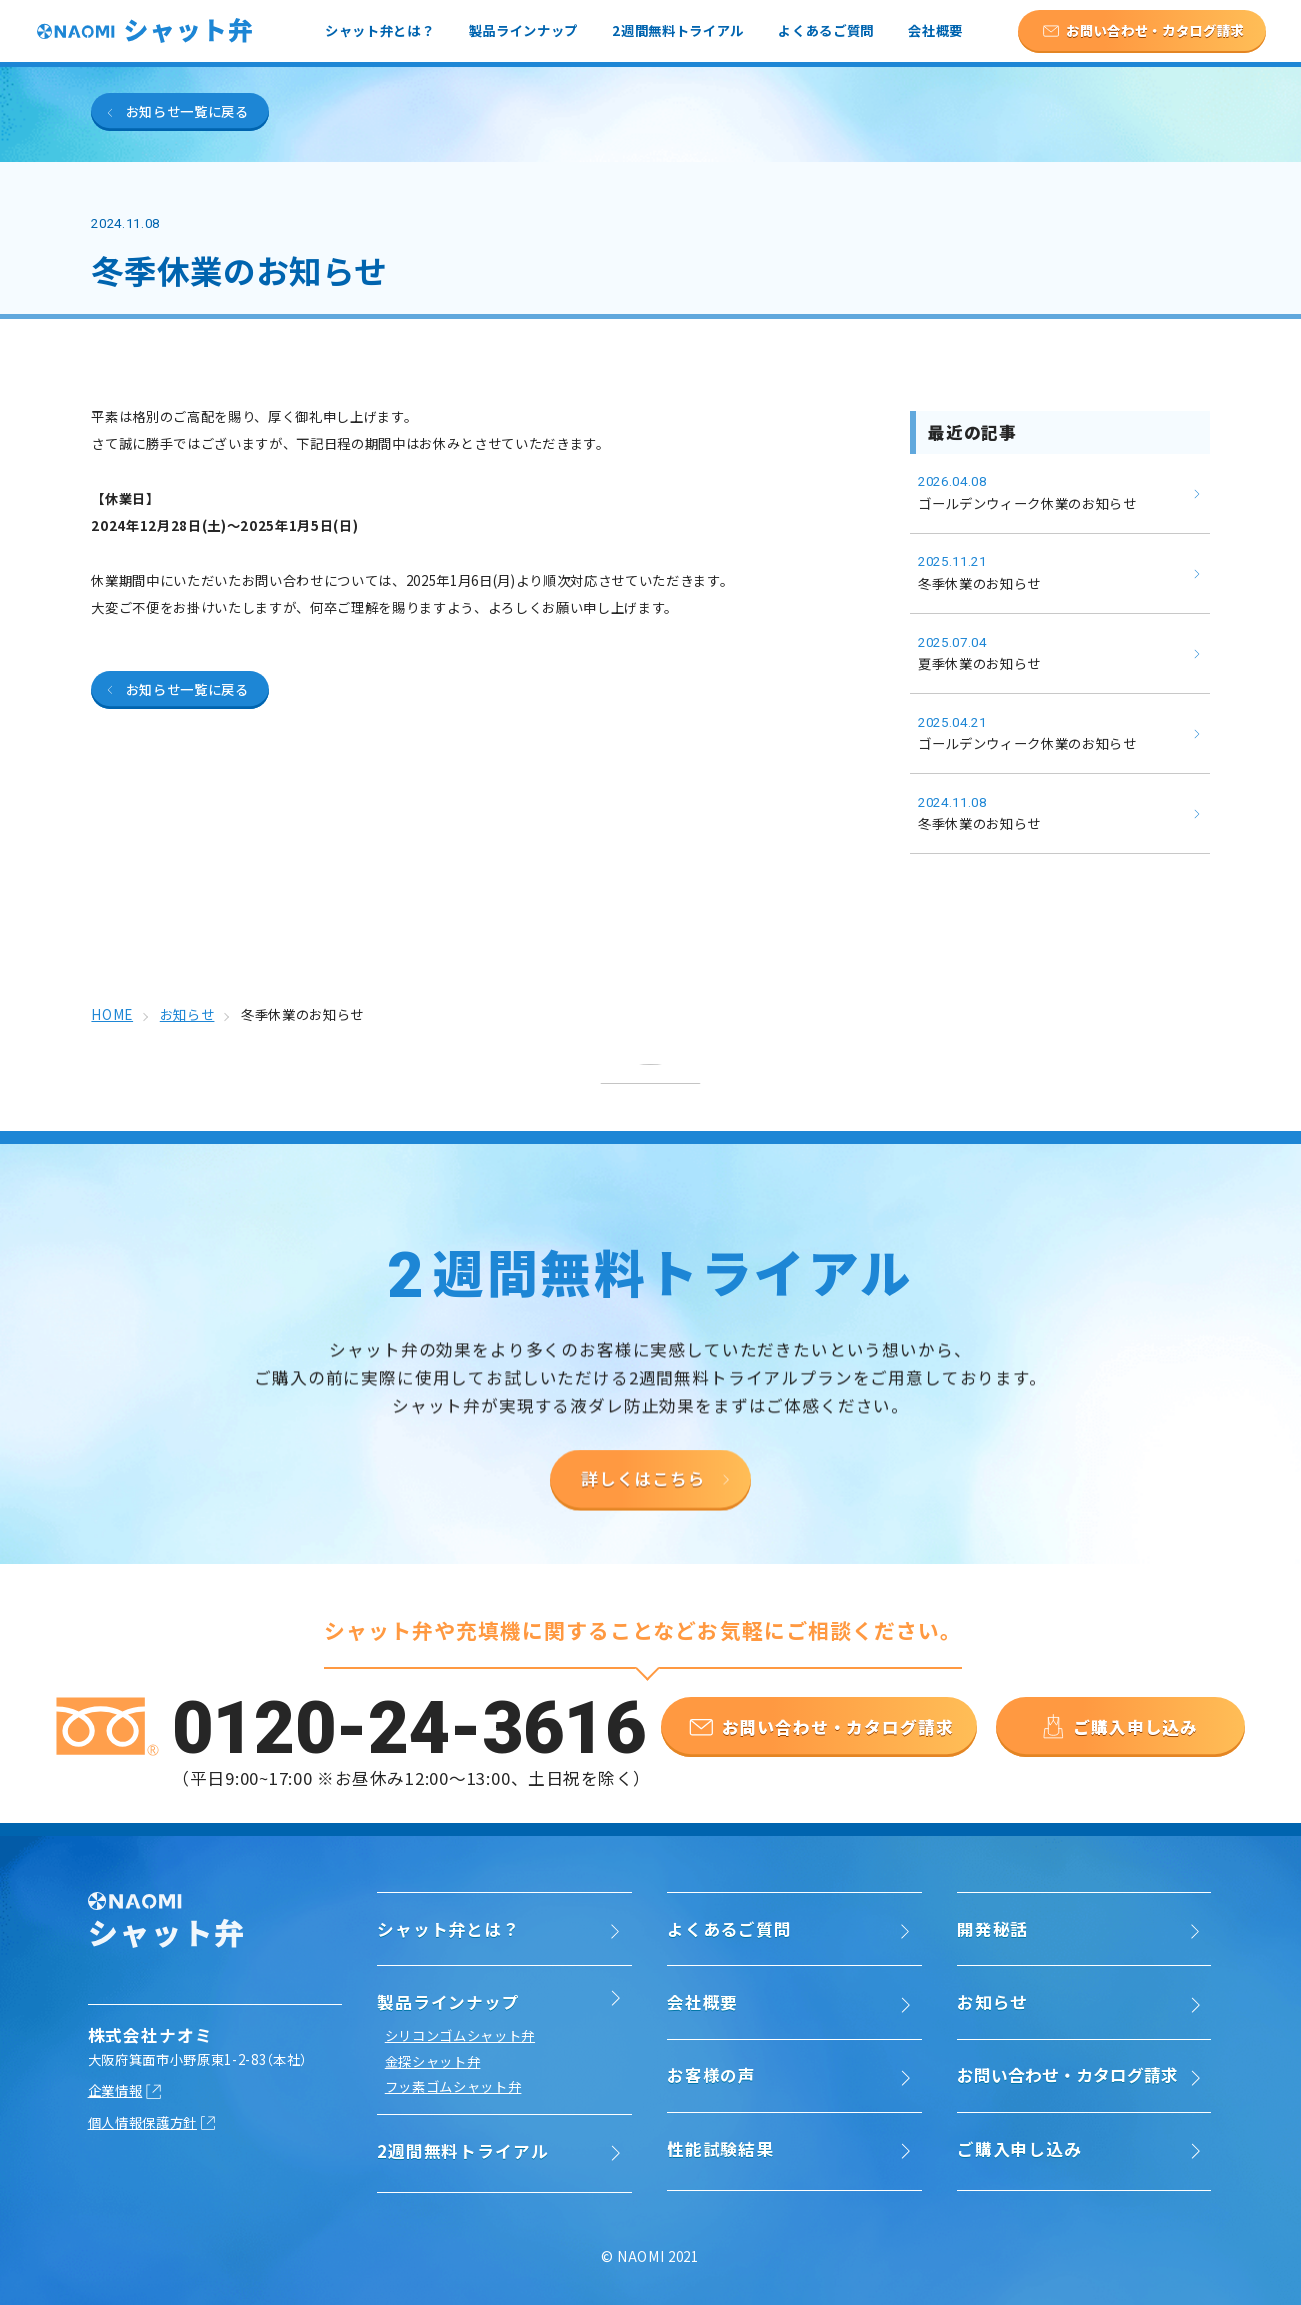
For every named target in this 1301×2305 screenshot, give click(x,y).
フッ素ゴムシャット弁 (453, 2086)
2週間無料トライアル (678, 30)
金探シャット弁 (433, 2061)
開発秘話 (992, 1929)
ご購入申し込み (1019, 2149)
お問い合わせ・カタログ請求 (1067, 2075)
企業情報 (115, 2090)
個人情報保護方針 (142, 2121)
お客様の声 (711, 2075)
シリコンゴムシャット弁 (460, 2035)
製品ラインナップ (523, 30)
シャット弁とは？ (379, 30)
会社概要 (935, 30)
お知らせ (992, 2002)
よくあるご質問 (826, 30)
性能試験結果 (720, 2149)
